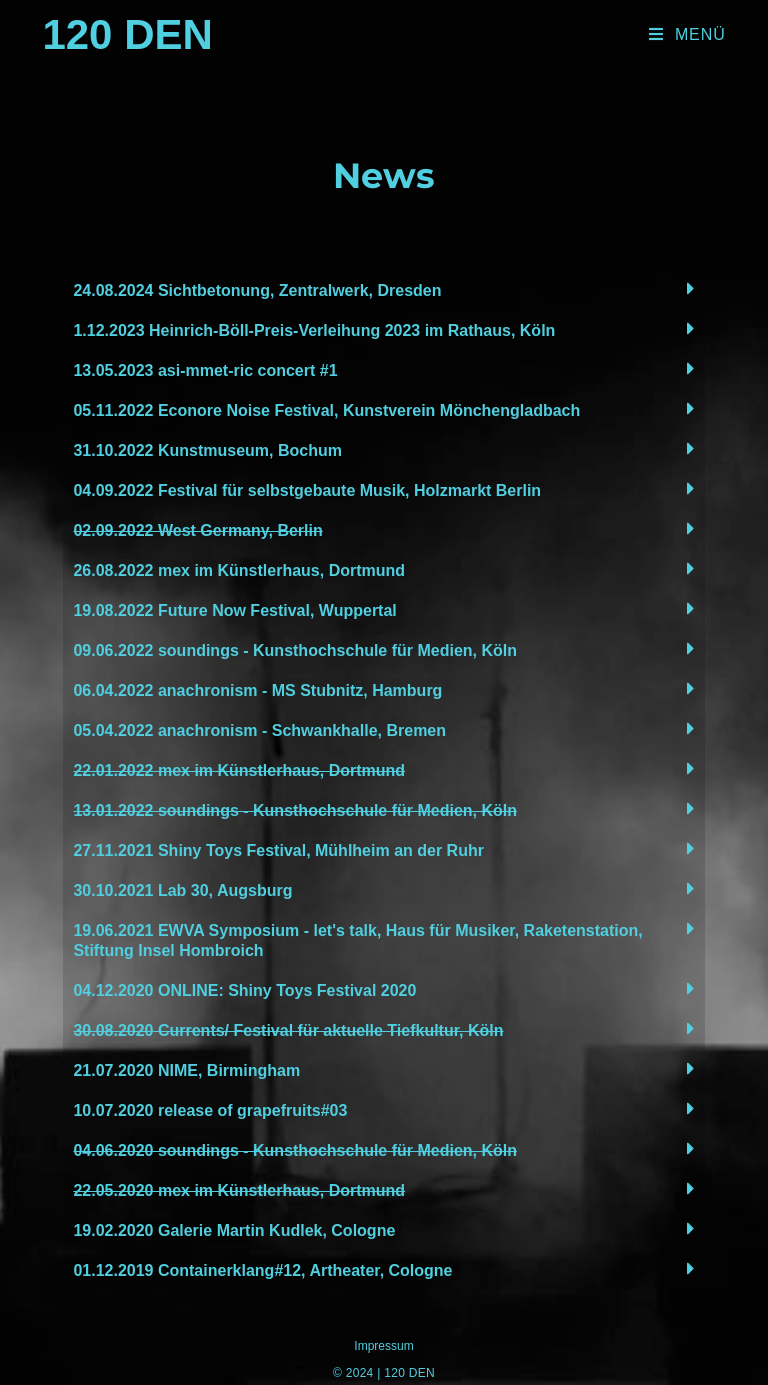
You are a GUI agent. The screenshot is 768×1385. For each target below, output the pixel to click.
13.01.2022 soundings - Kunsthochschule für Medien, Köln (295, 810)
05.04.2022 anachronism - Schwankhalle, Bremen (259, 730)
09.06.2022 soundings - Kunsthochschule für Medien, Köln (295, 650)
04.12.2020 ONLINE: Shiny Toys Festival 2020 (244, 990)
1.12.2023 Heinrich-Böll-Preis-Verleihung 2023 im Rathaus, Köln (314, 330)
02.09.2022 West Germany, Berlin (197, 530)
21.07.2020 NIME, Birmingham (186, 1070)
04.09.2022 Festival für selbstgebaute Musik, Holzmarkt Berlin (307, 490)
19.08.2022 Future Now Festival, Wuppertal (234, 610)
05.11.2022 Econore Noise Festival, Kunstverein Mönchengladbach (326, 410)
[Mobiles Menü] (687, 35)
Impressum (383, 1346)
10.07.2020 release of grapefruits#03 (210, 1110)
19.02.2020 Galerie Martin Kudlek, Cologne (234, 1230)
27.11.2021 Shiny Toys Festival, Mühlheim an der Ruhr (278, 850)
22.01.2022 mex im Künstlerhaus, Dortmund (239, 770)
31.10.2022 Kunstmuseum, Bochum (207, 450)
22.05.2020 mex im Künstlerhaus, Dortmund (239, 1190)
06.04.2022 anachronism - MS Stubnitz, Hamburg (257, 690)
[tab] (383, 289)
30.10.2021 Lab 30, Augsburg (182, 890)
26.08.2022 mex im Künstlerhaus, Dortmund (239, 570)
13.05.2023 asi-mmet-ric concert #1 (205, 370)
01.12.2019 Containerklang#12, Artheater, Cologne (262, 1270)
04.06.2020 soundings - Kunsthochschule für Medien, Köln (295, 1150)
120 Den (127, 34)
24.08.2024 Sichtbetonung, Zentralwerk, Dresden (257, 290)
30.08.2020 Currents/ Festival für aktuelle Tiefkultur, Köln (288, 1030)
